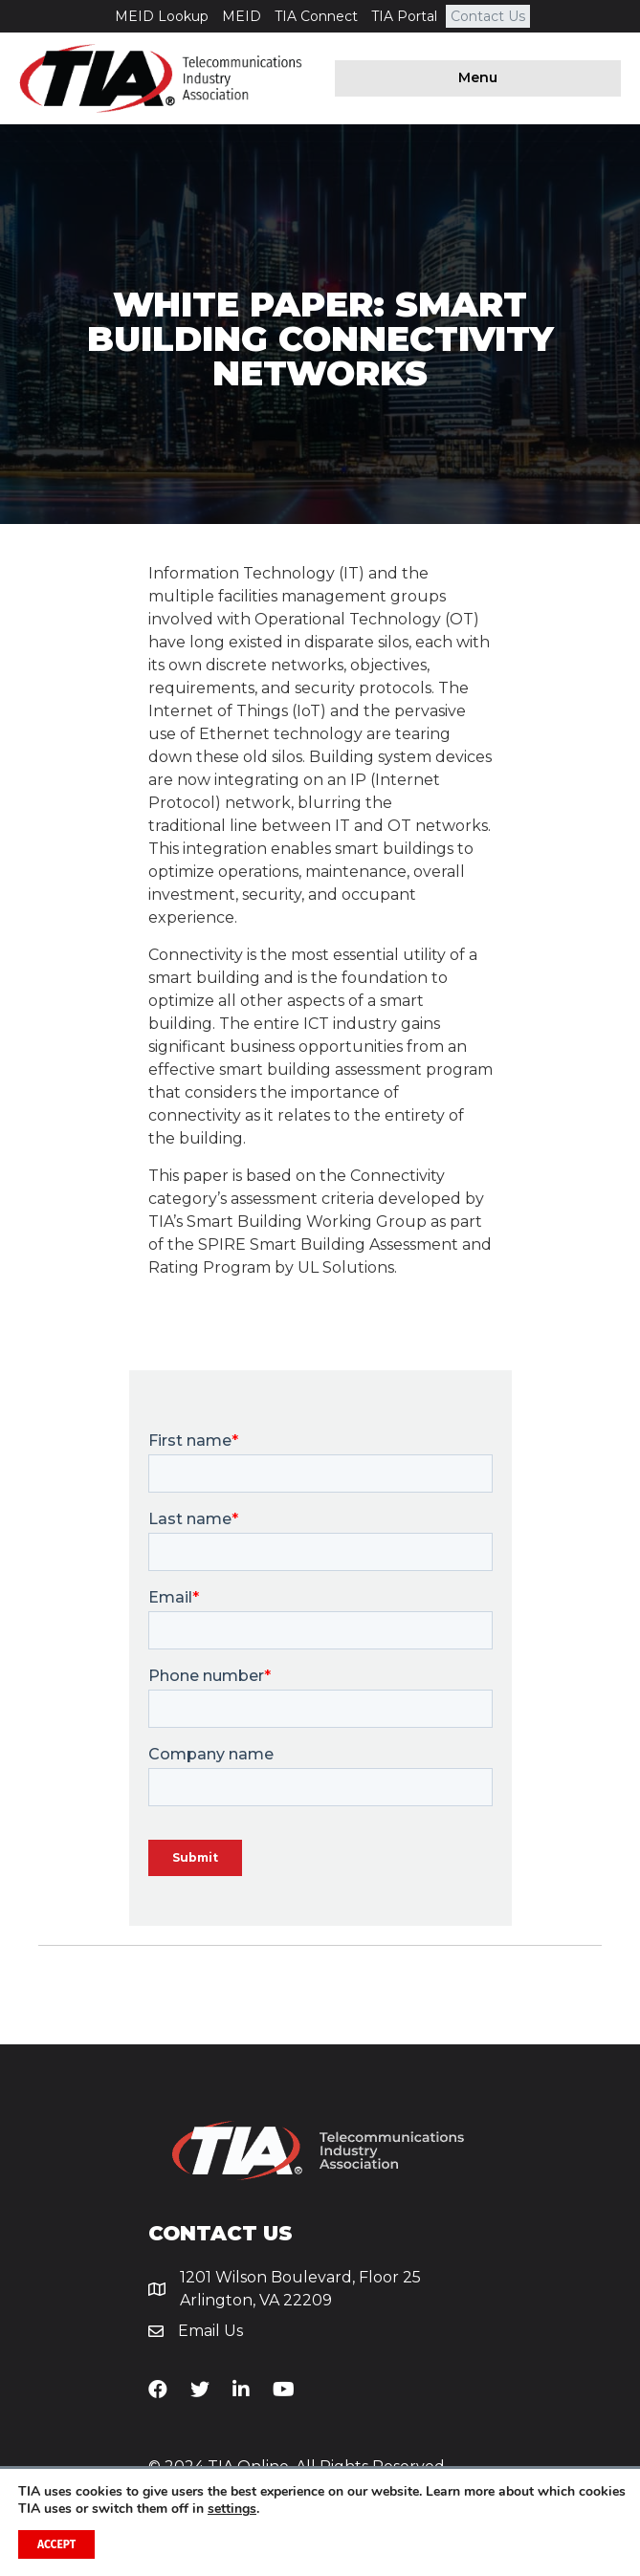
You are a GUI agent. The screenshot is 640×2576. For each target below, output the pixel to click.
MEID (241, 16)
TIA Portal (404, 16)
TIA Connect (316, 16)
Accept (56, 2544)
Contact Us (488, 16)
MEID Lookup (162, 16)
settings (232, 2509)
